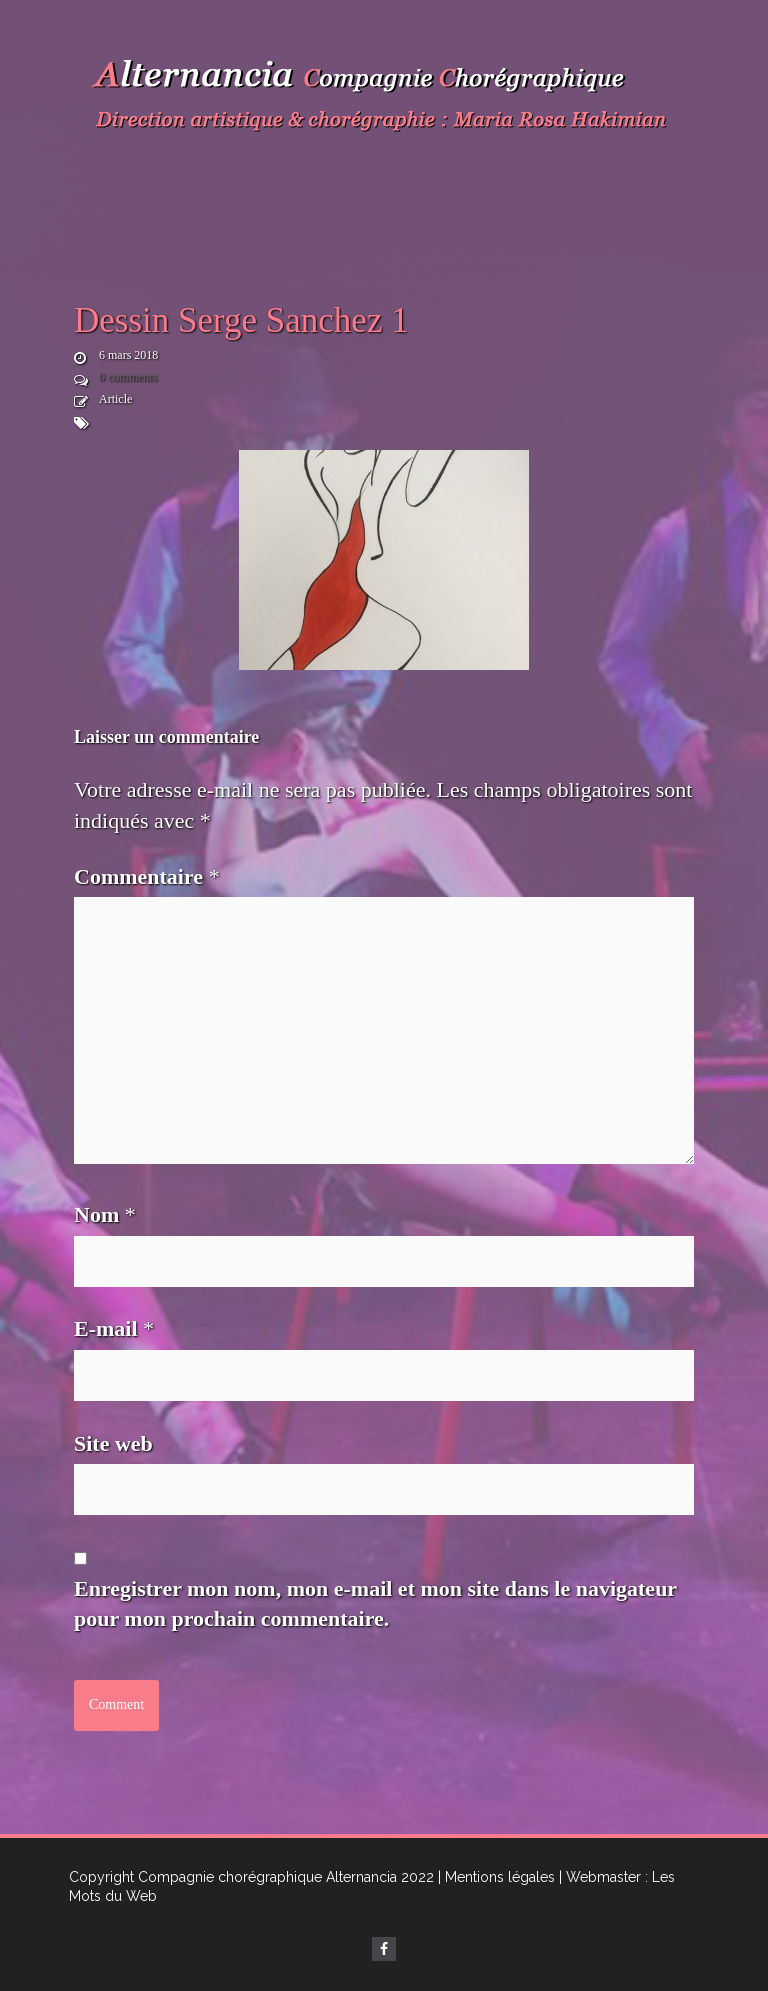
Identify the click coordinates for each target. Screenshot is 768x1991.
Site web (113, 1443)
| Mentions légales (496, 1877)
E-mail (114, 1328)
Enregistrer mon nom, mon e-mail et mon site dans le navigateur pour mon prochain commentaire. (375, 1604)
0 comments (128, 377)
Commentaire (147, 876)
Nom (105, 1214)
